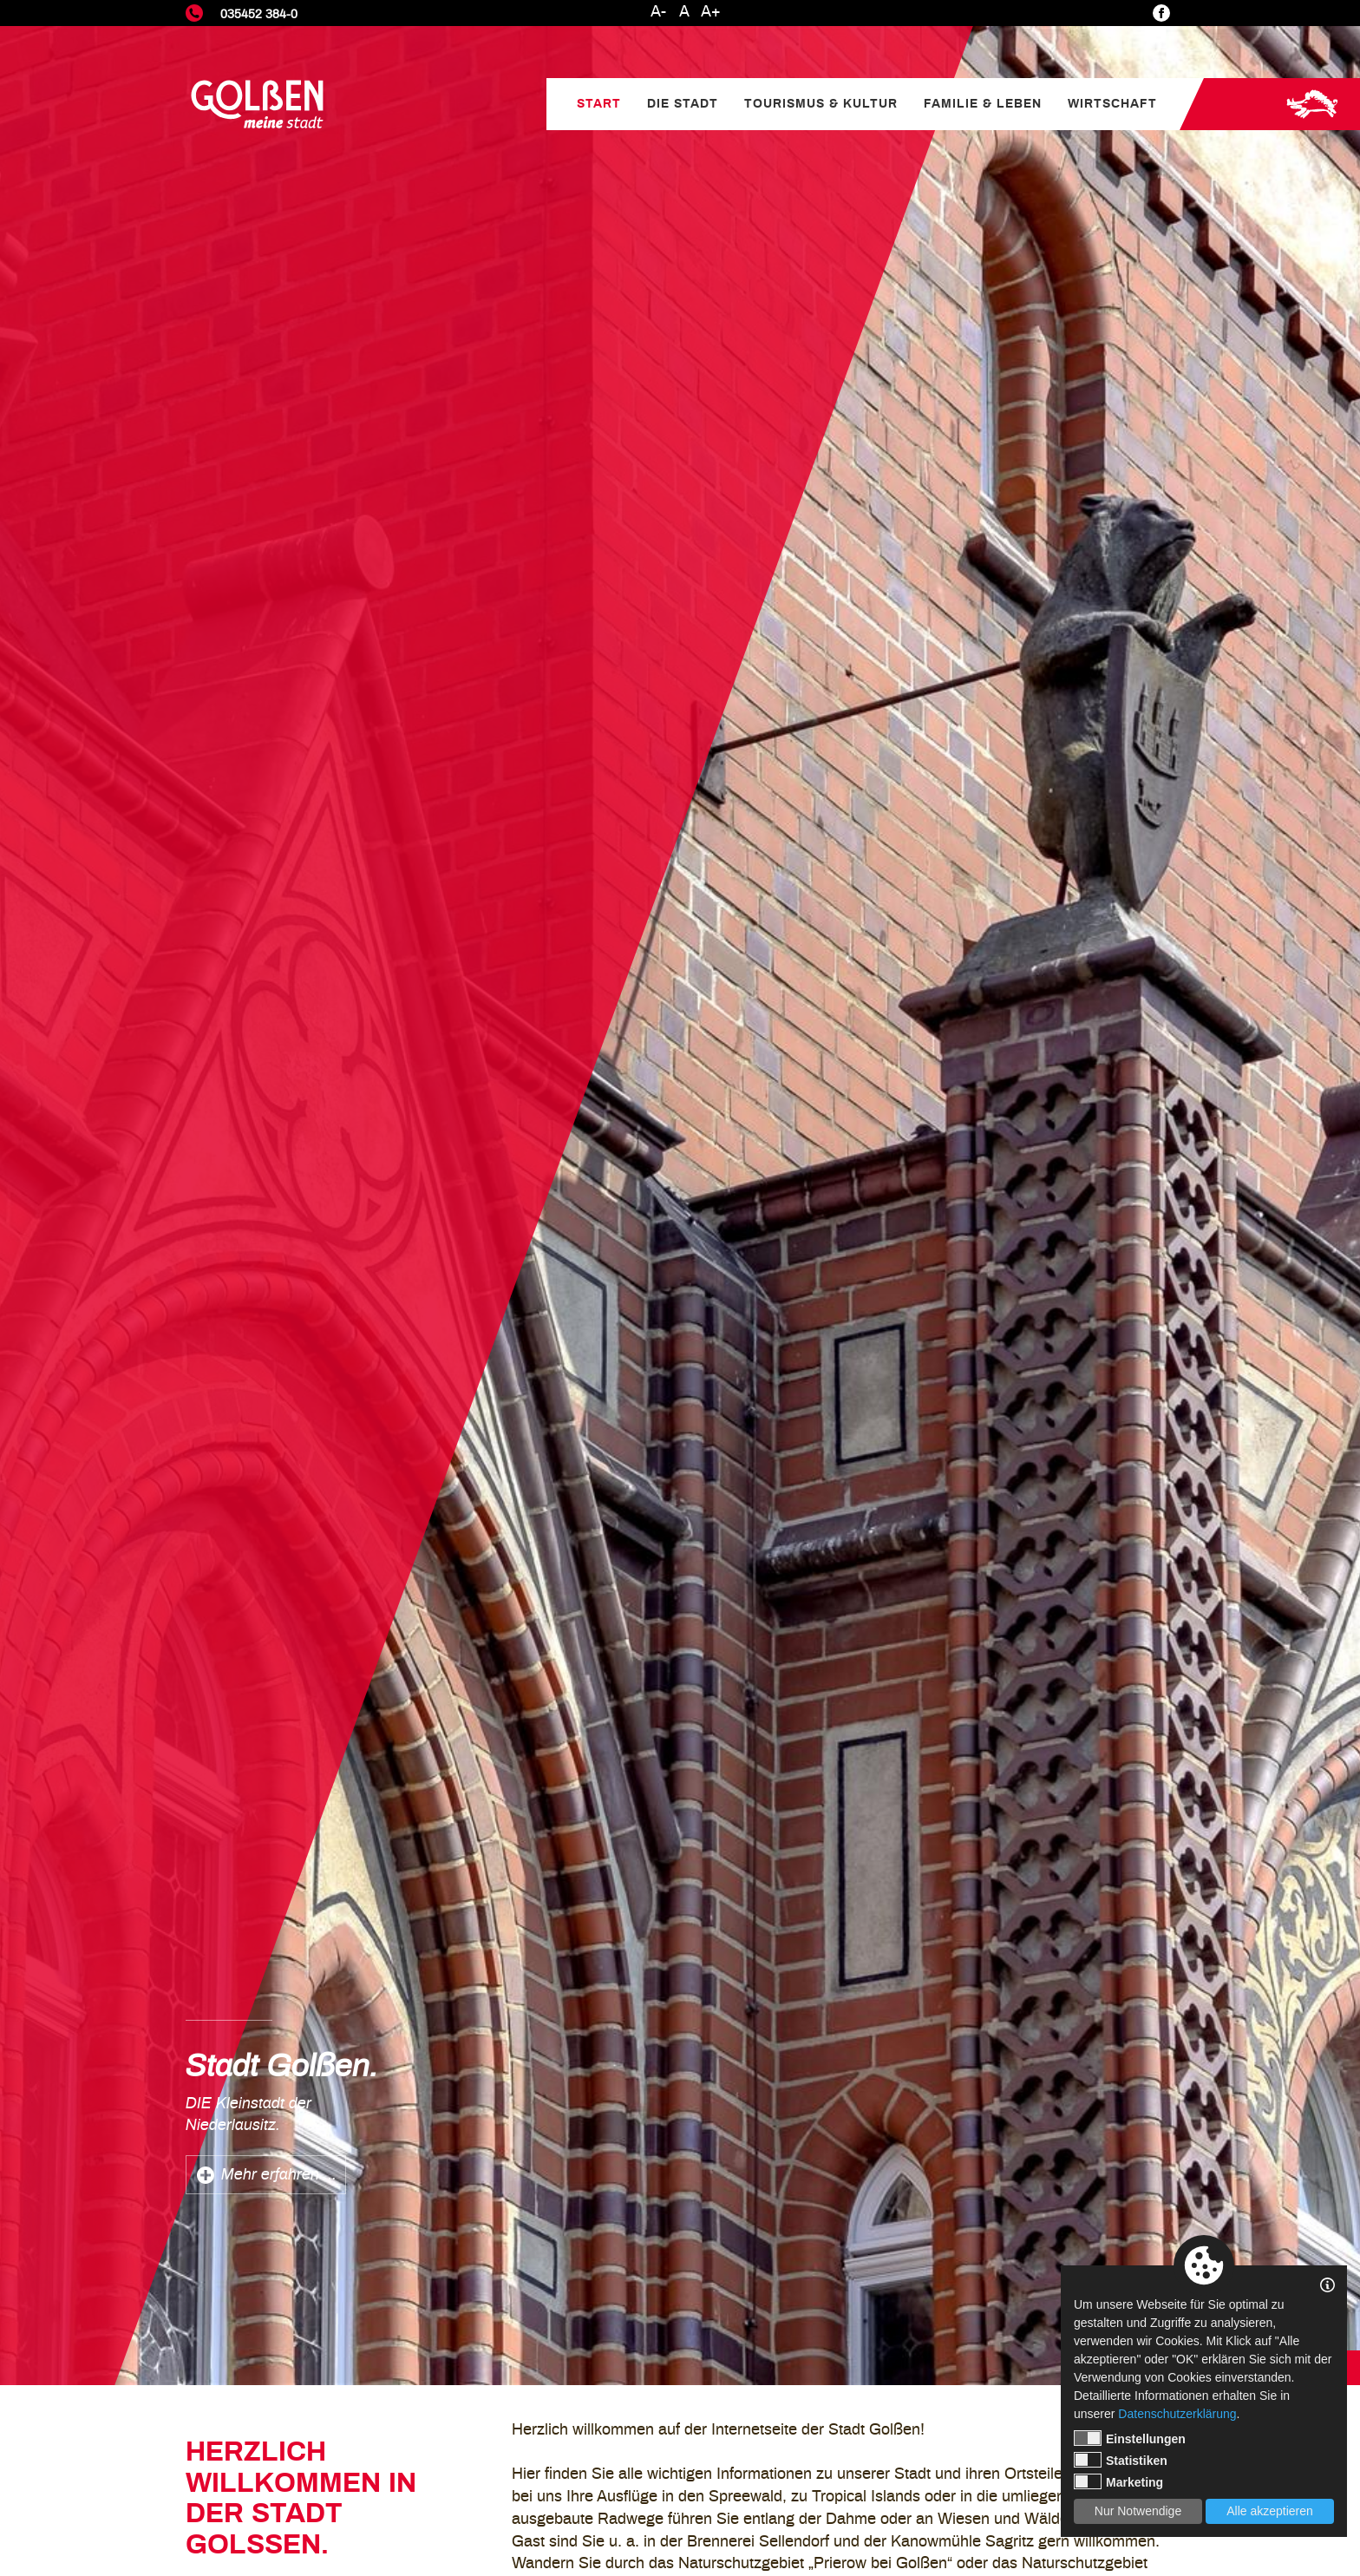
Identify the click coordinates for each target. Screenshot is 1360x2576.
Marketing (1118, 2481)
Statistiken (1120, 2460)
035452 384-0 (259, 14)
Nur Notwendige (1138, 2511)
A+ (711, 12)
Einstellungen (1130, 2438)
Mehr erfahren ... (279, 2175)
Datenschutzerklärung (1177, 2414)
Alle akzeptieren (1269, 2511)
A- (658, 12)
